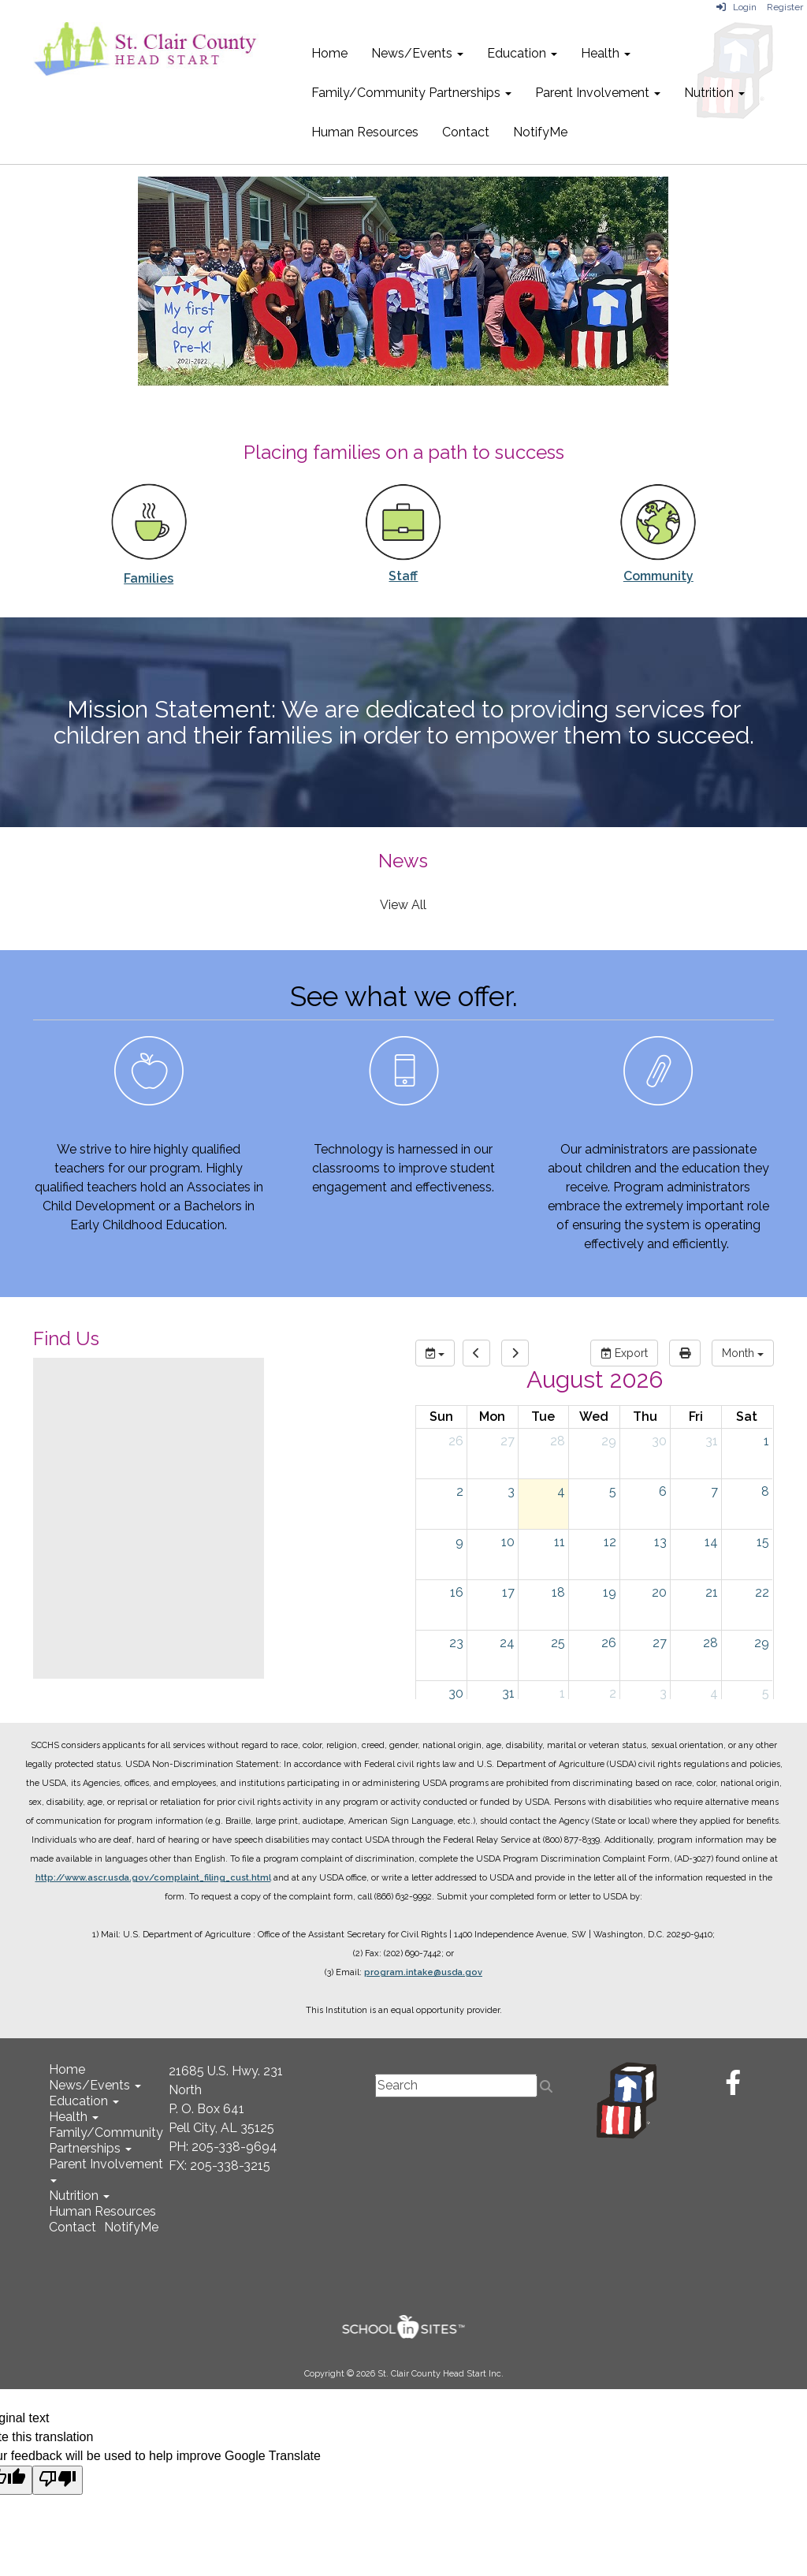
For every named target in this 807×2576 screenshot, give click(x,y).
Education (522, 53)
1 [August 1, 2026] (766, 1440)
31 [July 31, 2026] (711, 1440)
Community (658, 576)
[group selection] (435, 1353)
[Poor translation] (57, 2480)
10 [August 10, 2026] (508, 1541)
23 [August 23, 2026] (456, 1642)
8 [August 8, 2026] (765, 1491)
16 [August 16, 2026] (456, 1592)
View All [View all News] (403, 904)
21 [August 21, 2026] (711, 1592)
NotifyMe (540, 132)
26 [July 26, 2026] (455, 1440)
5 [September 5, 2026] (765, 1693)
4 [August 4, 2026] (561, 1491)
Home (329, 53)
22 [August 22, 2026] (762, 1592)
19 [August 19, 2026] (609, 1592)
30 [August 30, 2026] (455, 1693)
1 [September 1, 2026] (562, 1693)
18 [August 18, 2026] (558, 1592)
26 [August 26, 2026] (608, 1642)
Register (785, 7)
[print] (685, 1353)
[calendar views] (743, 1353)
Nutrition (714, 92)
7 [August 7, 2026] (714, 1491)
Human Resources (364, 132)
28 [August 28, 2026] (710, 1642)
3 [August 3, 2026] (511, 1491)
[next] (515, 1353)
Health (605, 53)
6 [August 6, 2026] (663, 1491)
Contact (465, 132)
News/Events (417, 53)
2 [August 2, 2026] (459, 1491)
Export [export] (624, 1353)
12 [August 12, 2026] (610, 1541)
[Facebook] (733, 2087)
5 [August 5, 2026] (612, 1491)
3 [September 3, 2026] (663, 1693)
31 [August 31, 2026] (508, 1693)
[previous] (476, 1353)
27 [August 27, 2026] (660, 1642)
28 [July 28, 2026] (557, 1440)
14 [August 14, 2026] (711, 1541)
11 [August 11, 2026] (559, 1541)
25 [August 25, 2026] (558, 1642)
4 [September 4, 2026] (714, 1693)
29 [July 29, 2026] (608, 1440)
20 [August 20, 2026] (659, 1592)
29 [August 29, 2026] (761, 1642)
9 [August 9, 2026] (459, 1541)
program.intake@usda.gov (423, 1972)
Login (736, 7)
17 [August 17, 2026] (508, 1592)
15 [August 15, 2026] (763, 1541)
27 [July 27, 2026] (507, 1440)
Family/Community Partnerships (411, 92)
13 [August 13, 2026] (660, 1541)
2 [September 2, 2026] (612, 1693)
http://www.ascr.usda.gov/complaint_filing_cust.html (153, 1878)
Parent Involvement (597, 92)
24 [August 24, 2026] (507, 1642)
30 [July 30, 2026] (659, 1440)
